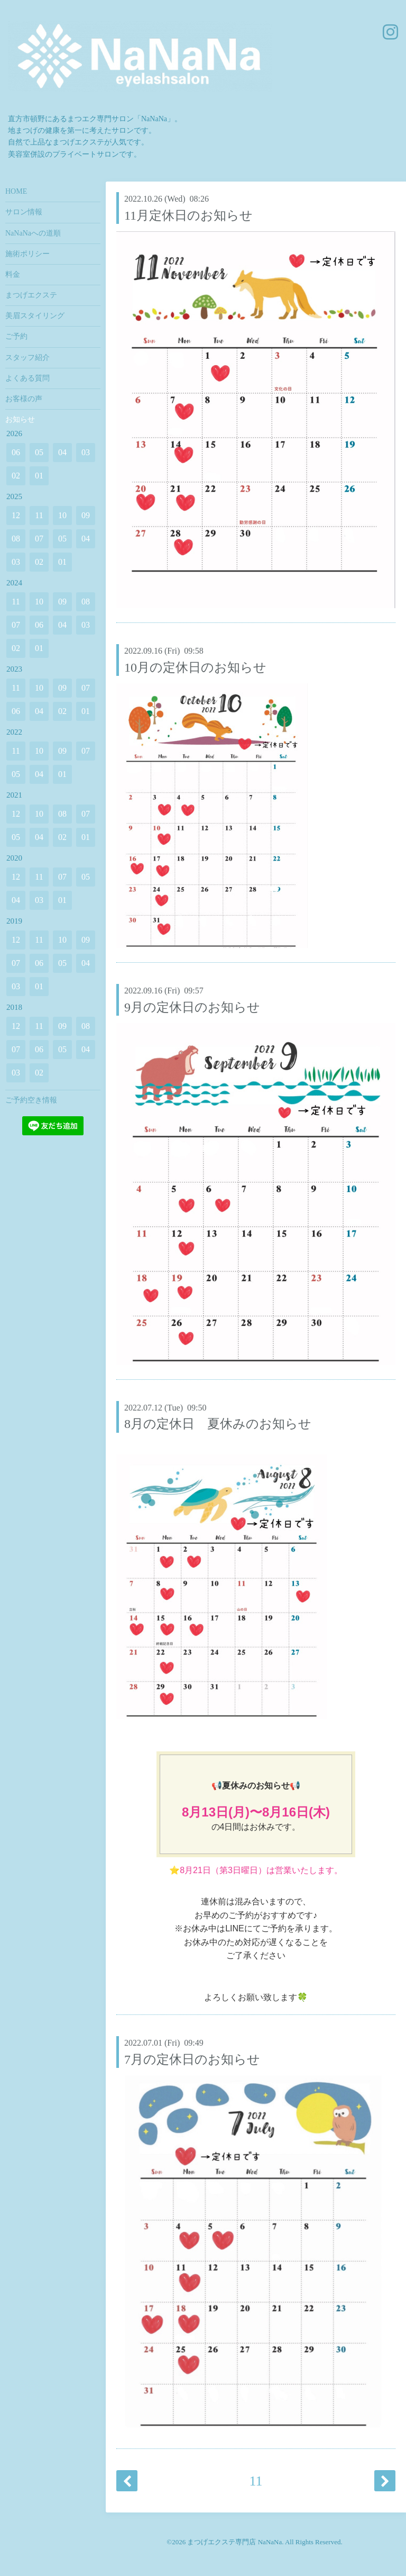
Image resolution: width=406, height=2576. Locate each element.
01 (39, 475)
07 (39, 538)
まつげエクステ (31, 295)
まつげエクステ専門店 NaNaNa (234, 2542)
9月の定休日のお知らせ (192, 1007)
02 (16, 475)
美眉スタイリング (34, 316)
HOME (16, 191)
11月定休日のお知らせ (188, 215)
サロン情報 (23, 212)
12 (16, 515)
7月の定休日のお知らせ (192, 2059)
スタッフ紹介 (27, 357)
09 (85, 515)
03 (85, 452)
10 (62, 515)
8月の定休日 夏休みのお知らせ (217, 1424)
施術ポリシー (27, 254)
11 (255, 2481)
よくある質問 (27, 378)
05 (39, 452)
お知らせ (20, 419)
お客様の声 (23, 399)
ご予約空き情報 (31, 1100)
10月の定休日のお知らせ (195, 667)
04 (62, 452)
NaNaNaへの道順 (33, 233)
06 (16, 452)
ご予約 (16, 336)
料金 (12, 274)
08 (16, 538)
